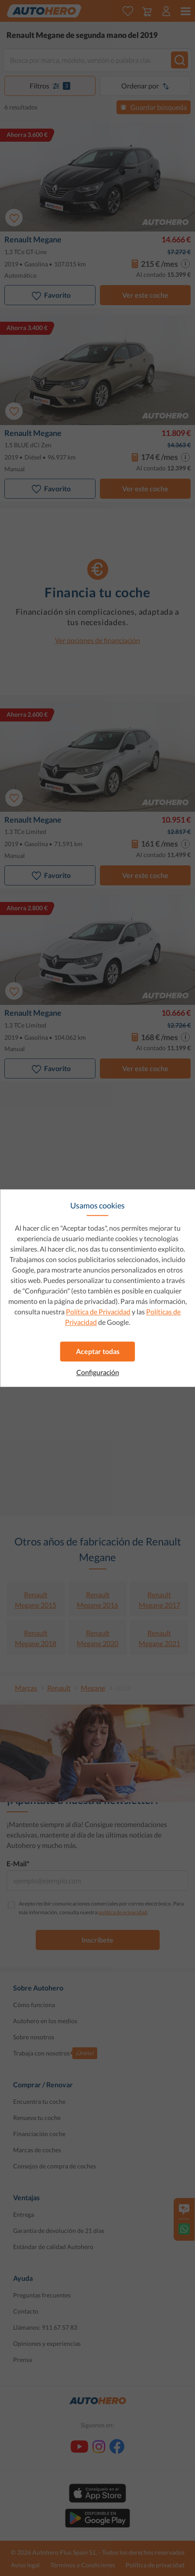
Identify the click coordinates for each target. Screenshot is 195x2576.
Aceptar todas (98, 1351)
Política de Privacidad (98, 1311)
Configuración (97, 1372)
